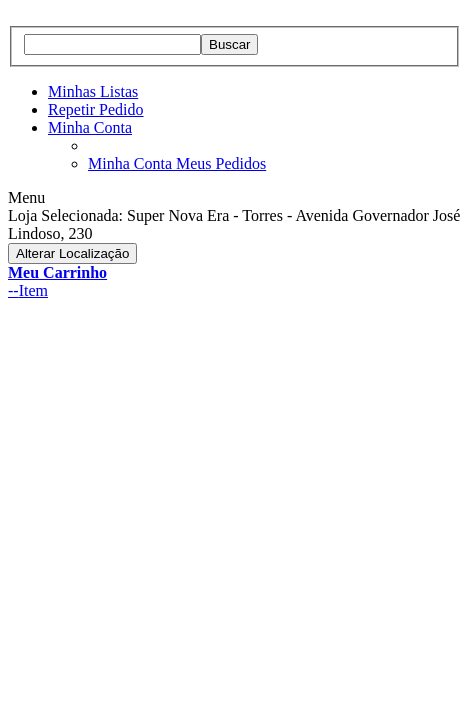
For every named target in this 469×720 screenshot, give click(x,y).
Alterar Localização (72, 253)
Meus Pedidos (221, 163)
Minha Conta (90, 127)
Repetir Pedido (96, 109)
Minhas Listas (93, 91)
